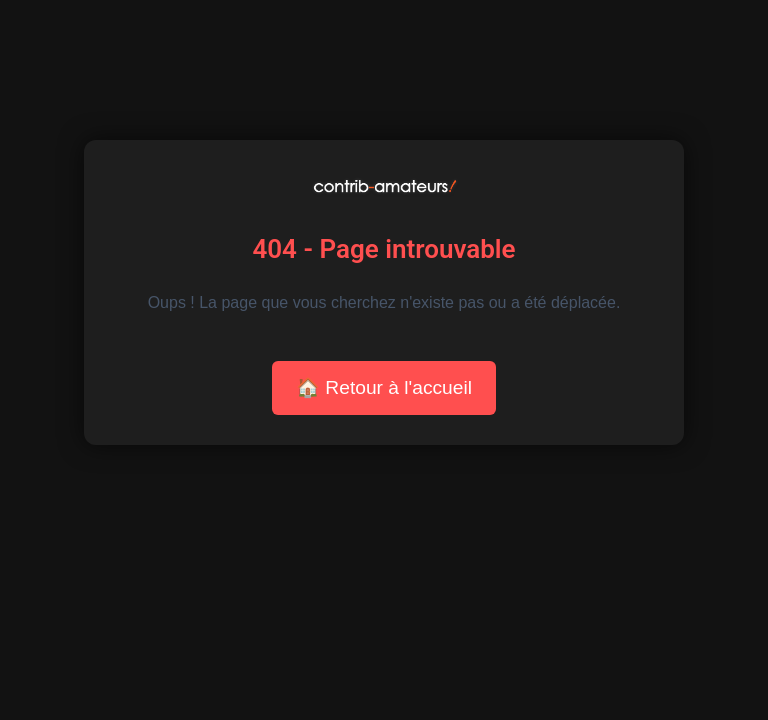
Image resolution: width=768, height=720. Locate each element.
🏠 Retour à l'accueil (384, 387)
